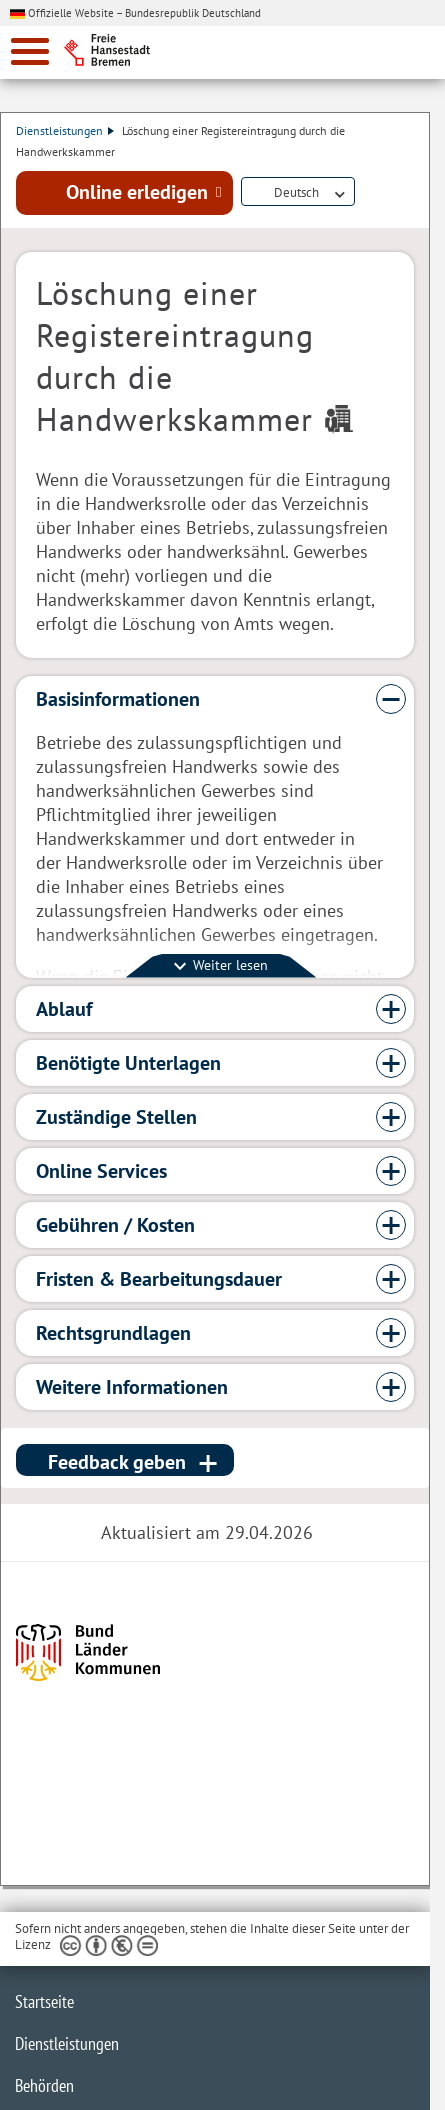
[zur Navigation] (30, 51)
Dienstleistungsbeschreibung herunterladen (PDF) (367, 193)
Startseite (44, 2001)
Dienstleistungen (65, 130)
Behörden (44, 2085)
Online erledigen (137, 192)
